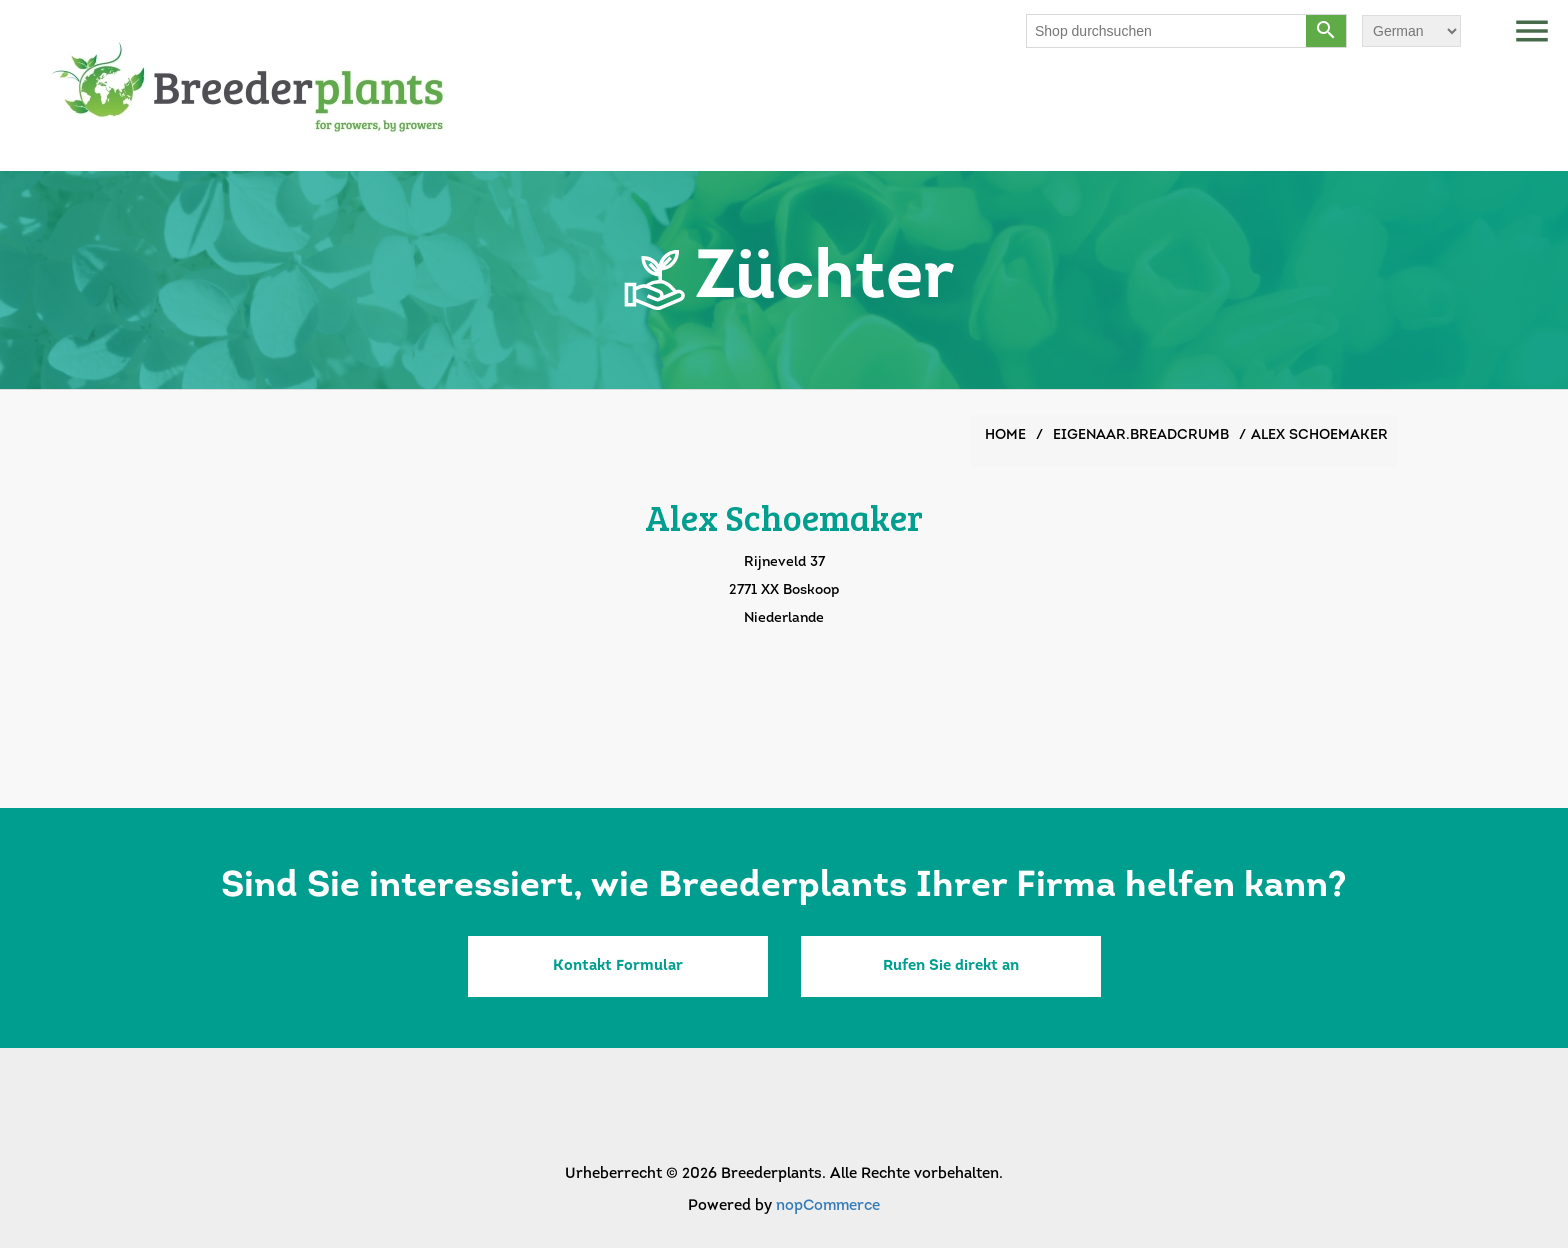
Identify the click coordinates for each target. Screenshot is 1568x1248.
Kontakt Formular (618, 966)
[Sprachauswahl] (1411, 31)
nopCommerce (828, 1206)
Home (1005, 435)
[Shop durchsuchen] (1167, 31)
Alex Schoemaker (1319, 435)
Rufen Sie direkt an (951, 966)
